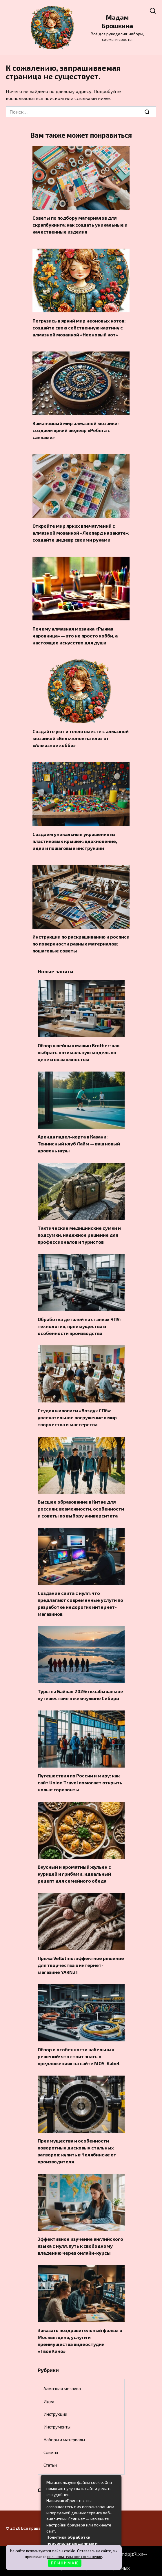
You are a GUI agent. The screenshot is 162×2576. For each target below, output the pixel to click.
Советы (50, 2452)
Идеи (48, 2401)
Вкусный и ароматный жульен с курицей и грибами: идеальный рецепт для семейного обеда (74, 1873)
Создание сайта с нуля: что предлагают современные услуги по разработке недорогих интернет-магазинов (80, 1603)
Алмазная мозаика (62, 2388)
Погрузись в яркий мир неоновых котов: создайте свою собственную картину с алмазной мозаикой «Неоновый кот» (78, 327)
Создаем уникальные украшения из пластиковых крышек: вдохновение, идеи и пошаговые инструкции (74, 840)
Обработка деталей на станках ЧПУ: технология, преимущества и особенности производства (79, 1326)
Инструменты (56, 2426)
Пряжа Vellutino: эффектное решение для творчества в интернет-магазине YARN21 (81, 1965)
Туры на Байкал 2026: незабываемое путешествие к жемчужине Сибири (80, 1694)
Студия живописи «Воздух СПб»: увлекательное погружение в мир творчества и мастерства (77, 1417)
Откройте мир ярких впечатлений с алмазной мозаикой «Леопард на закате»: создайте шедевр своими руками (80, 532)
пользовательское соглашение (74, 2556)
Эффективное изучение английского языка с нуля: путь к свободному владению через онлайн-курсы (80, 2246)
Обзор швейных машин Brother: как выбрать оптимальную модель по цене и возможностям (78, 1052)
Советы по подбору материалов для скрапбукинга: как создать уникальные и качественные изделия (80, 224)
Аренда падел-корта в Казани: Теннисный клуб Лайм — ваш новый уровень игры (79, 1143)
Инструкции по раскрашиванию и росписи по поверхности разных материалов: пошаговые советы (81, 943)
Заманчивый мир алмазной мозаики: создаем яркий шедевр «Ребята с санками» (75, 430)
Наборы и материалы (64, 2439)
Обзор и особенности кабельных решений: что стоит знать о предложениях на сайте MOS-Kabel (78, 2056)
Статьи (50, 2465)
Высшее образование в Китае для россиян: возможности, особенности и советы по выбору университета (81, 1508)
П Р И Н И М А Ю (65, 2563)
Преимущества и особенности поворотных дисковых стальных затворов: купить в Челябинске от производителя (77, 2151)
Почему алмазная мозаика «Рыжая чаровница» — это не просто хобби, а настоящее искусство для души (75, 635)
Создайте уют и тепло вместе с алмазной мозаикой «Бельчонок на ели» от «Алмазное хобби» (80, 738)
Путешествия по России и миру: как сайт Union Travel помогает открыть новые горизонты (80, 1782)
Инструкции (55, 2414)
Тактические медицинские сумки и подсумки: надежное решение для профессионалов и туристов (79, 1235)
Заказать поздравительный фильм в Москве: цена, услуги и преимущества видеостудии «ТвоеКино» (80, 2340)
